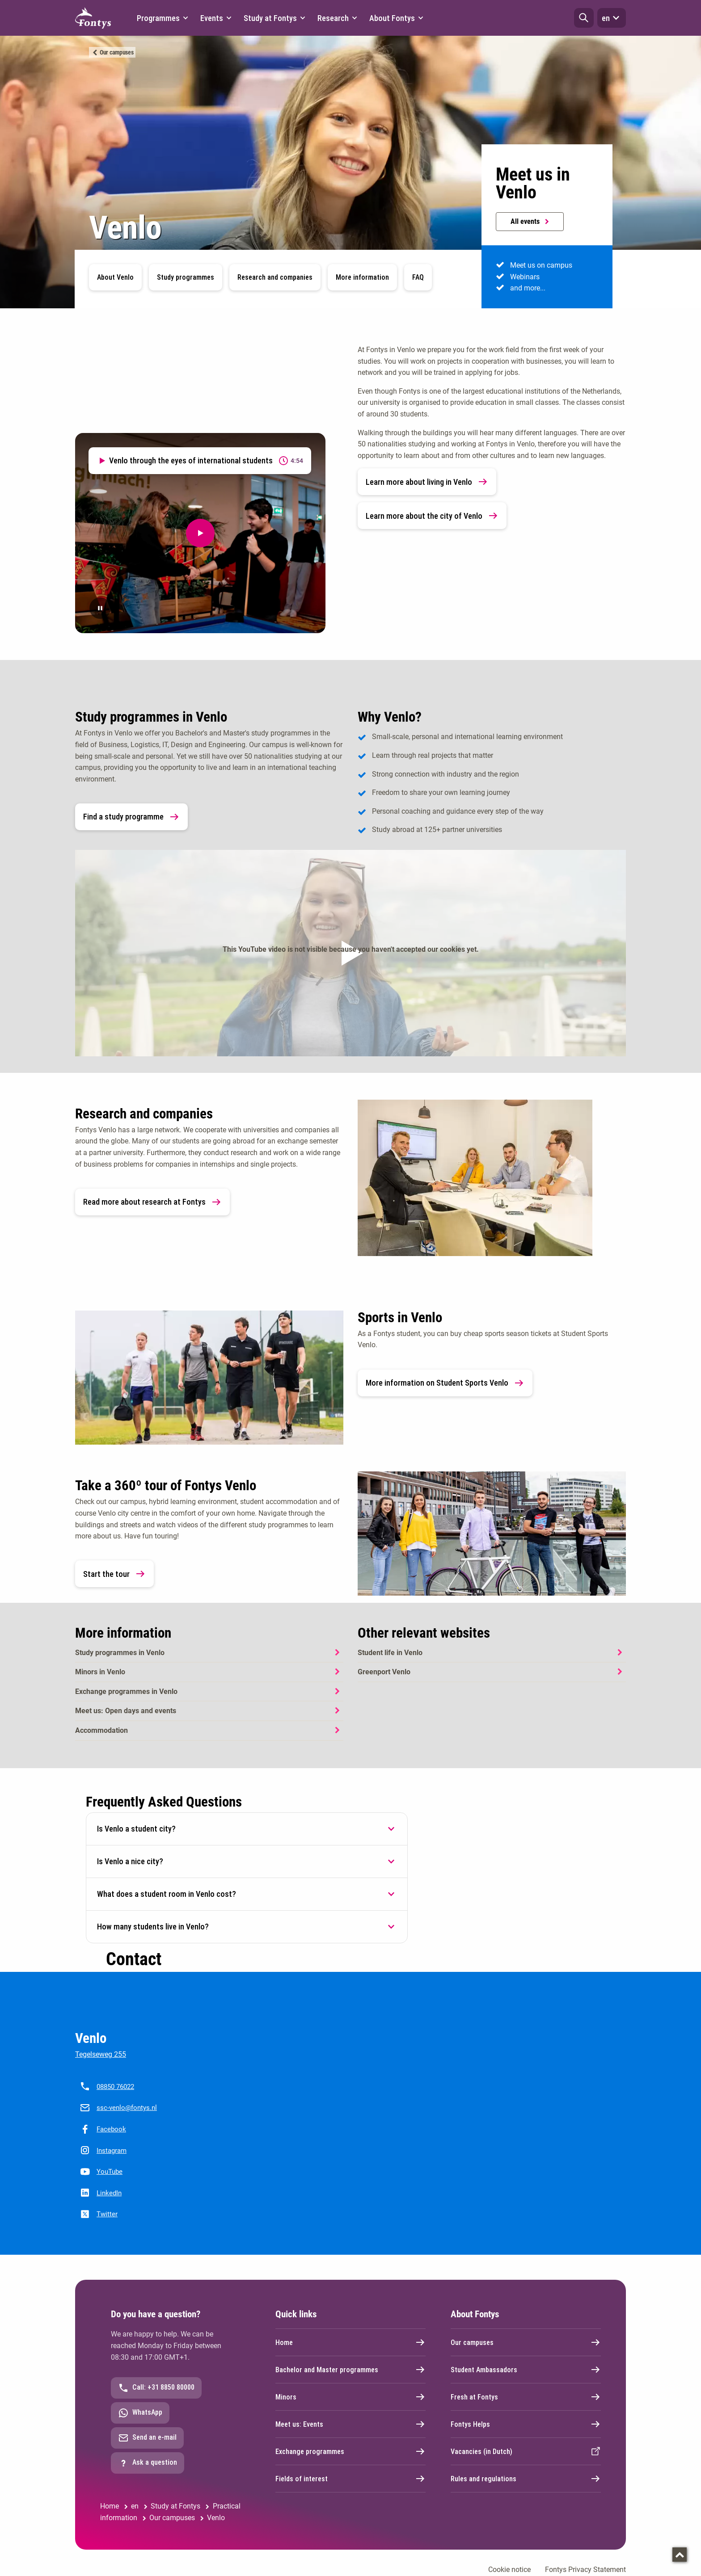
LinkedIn (109, 2193)
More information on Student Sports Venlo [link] (445, 1383)
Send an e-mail (147, 2438)
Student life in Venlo (390, 1652)
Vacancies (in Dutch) (526, 2451)
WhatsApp (140, 2413)
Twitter (107, 2214)
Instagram (112, 2151)
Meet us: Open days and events (125, 1710)
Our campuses (116, 52)
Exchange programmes (350, 2451)
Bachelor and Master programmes (350, 2369)
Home (350, 2342)
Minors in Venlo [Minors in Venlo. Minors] (100, 1672)
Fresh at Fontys (526, 2396)
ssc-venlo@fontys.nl (127, 2108)
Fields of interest (350, 2478)
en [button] (611, 18)
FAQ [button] (418, 277)
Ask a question (147, 2463)
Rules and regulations (526, 2478)
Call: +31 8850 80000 (156, 2388)
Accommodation (101, 1730)
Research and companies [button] (274, 277)
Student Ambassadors (526, 2369)
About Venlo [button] (115, 277)
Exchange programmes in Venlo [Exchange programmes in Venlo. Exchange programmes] (126, 1691)
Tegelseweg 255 (100, 2054)
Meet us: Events (350, 2424)
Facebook (111, 2129)
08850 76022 (115, 2087)
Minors (350, 2396)
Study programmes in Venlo (120, 1652)
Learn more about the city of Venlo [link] (432, 515)
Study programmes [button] (185, 277)
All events (530, 221)
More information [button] (362, 277)
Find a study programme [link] (131, 816)
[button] (584, 18)
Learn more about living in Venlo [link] (427, 481)
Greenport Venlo (384, 1672)
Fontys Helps (526, 2424)
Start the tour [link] (114, 1573)
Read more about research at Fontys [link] (152, 1202)
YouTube (109, 2172)
